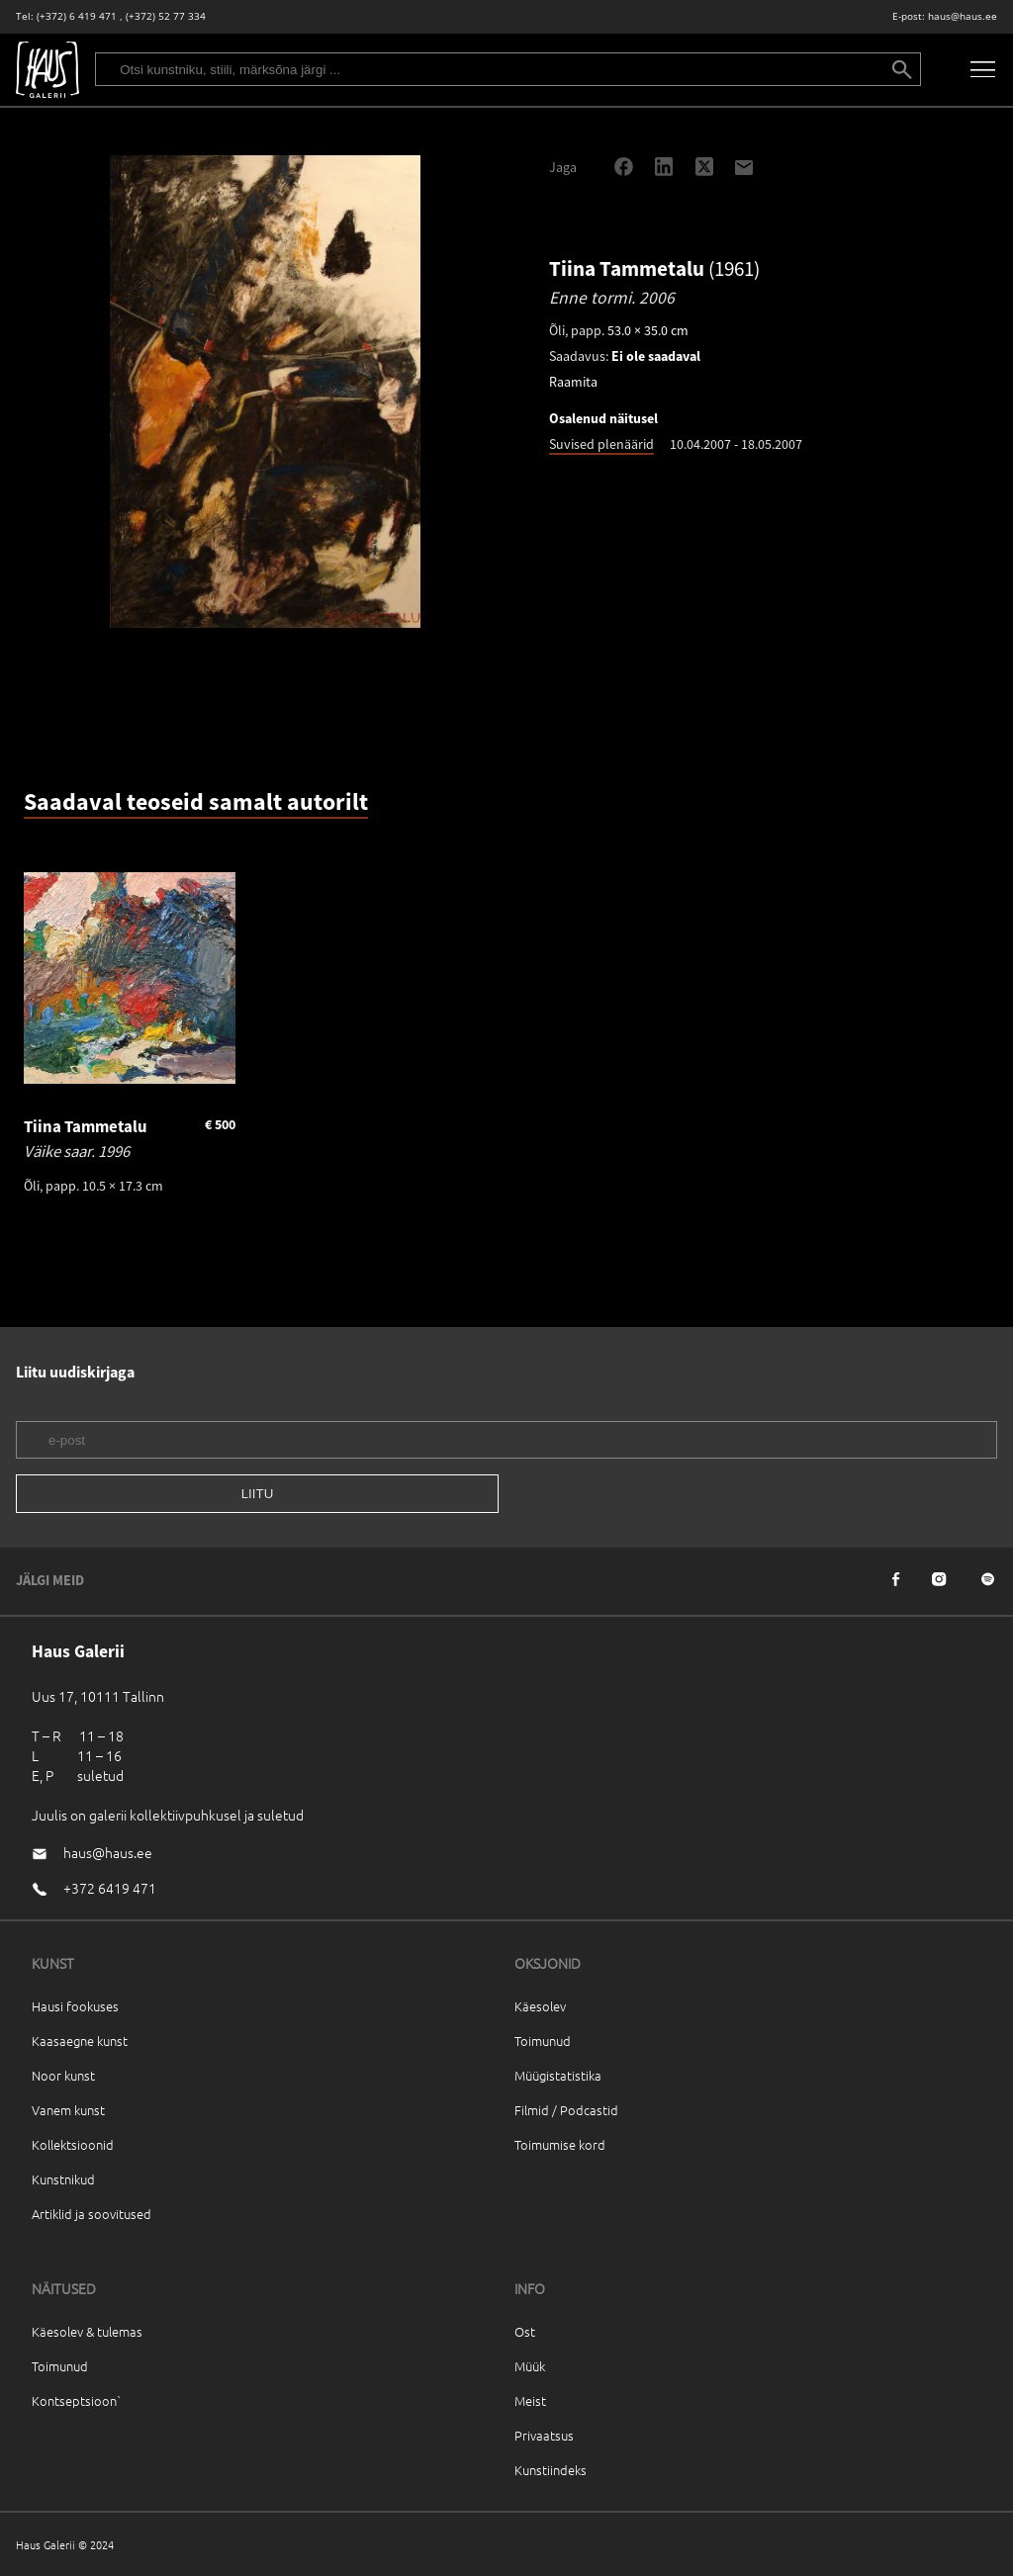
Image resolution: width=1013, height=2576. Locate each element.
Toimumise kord (559, 2144)
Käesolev (540, 2006)
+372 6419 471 (109, 1888)
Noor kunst (63, 2075)
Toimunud (542, 2040)
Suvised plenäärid (601, 444)
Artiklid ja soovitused (91, 2213)
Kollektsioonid (73, 2144)
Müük (529, 2365)
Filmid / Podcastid (566, 2109)
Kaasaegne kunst (80, 2040)
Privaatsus (544, 2435)
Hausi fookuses (75, 2006)
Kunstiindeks (550, 2469)
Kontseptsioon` (77, 2400)
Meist (530, 2400)
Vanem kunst (68, 2109)
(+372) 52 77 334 (166, 16)
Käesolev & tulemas (87, 2331)
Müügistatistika (557, 2075)
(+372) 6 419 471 (77, 16)
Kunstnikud (63, 2179)
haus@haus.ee (962, 16)
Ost (524, 2331)
